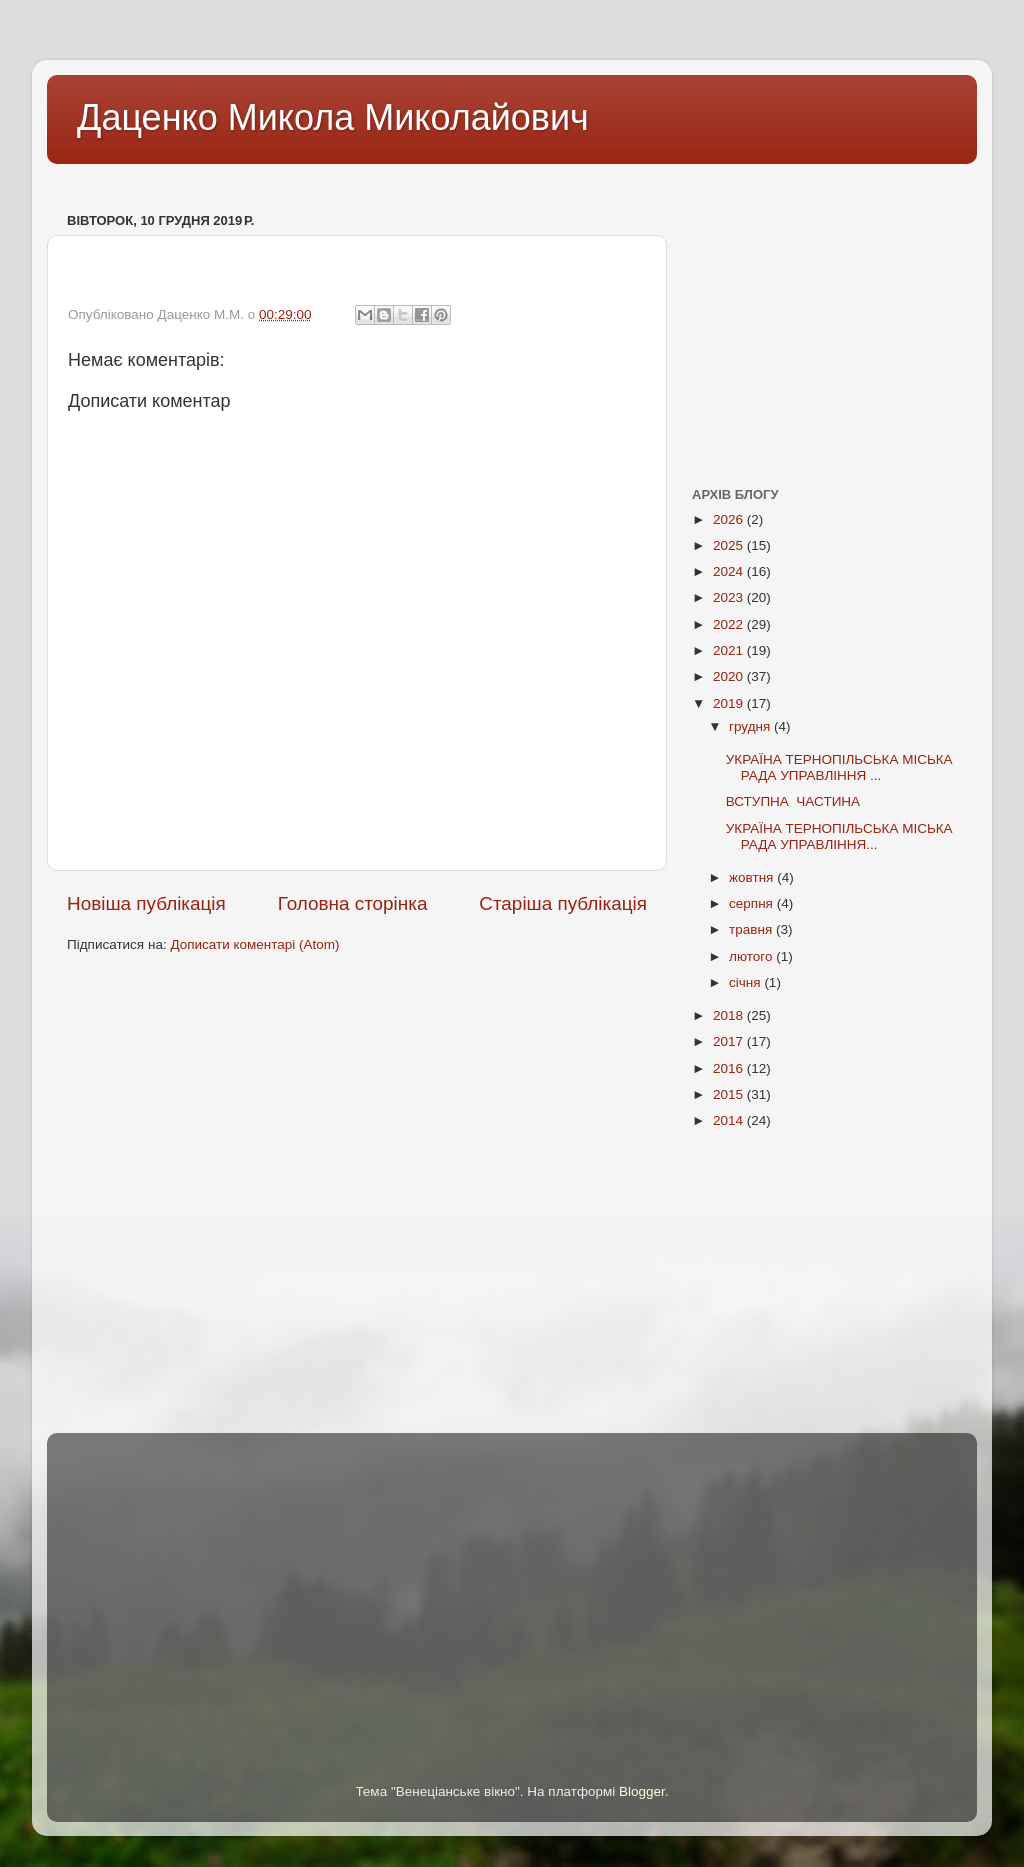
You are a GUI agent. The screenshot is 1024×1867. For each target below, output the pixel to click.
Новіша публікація (146, 903)
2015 (730, 1094)
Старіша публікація (563, 903)
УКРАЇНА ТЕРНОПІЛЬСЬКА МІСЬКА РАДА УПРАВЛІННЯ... (839, 836)
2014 (730, 1120)
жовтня (753, 877)
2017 (730, 1041)
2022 (730, 624)
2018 (730, 1015)
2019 (730, 703)
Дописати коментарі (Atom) (254, 944)
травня (752, 929)
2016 (730, 1068)
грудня (751, 726)
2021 (730, 650)
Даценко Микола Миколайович (333, 117)
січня (746, 982)
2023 (730, 597)
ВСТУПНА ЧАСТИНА (793, 801)
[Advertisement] (411, 178)
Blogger (642, 1791)
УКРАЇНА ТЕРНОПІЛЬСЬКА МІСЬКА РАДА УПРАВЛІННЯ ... (839, 767)
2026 (730, 519)
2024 (730, 571)
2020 (730, 676)
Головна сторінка (353, 903)
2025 (730, 545)
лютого (752, 956)
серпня (753, 903)
